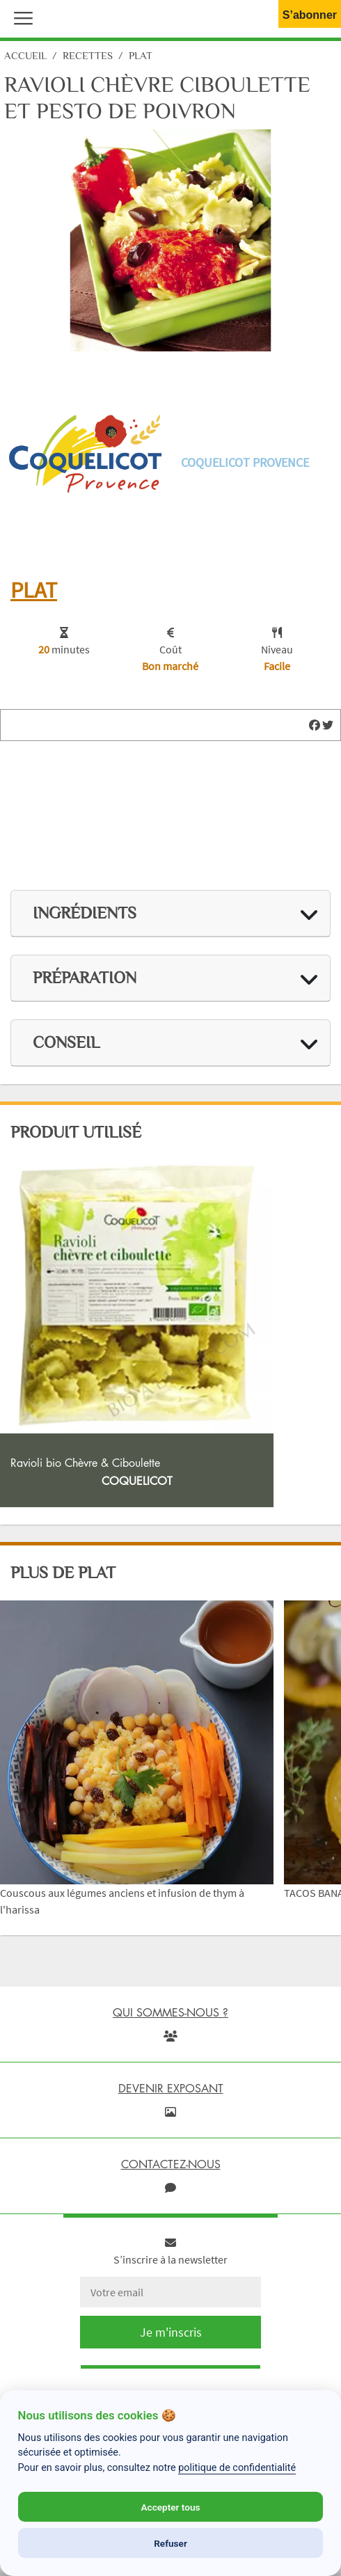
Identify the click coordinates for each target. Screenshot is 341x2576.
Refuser (170, 2543)
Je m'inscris (171, 2332)
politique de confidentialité (237, 2468)
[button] (20, 16)
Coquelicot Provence (245, 462)
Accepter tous (170, 2507)
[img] (314, 725)
